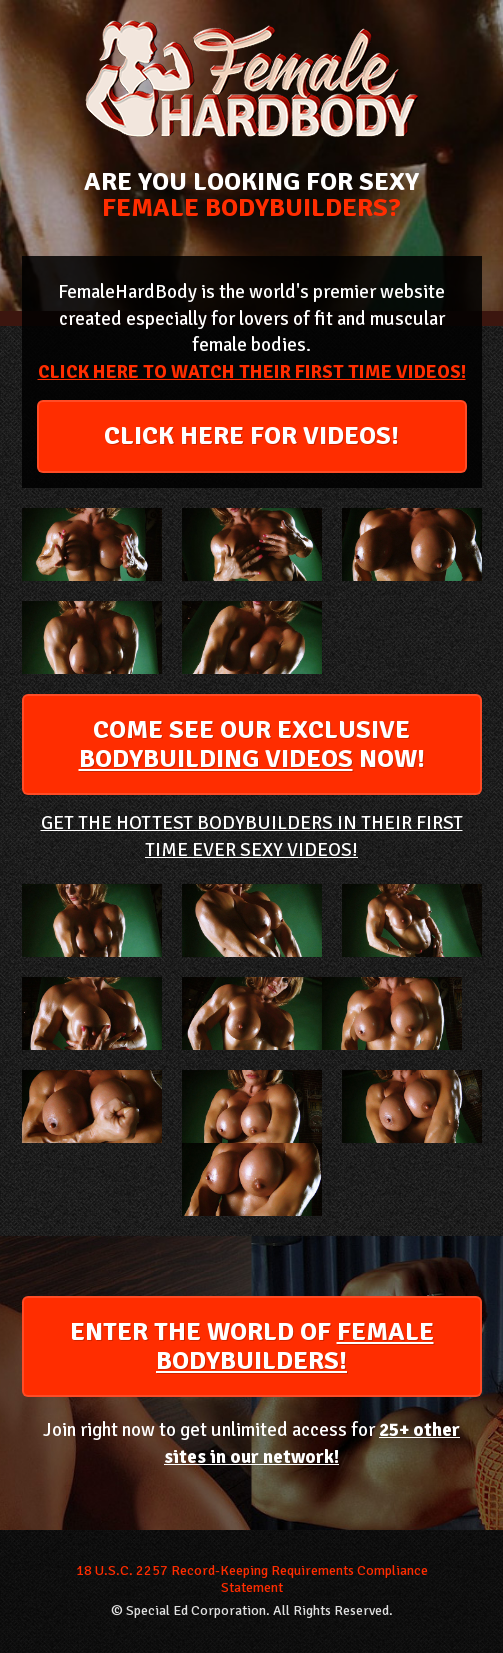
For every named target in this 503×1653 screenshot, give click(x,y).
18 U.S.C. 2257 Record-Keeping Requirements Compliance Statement (252, 1579)
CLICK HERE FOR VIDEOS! (251, 436)
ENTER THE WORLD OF (252, 1346)
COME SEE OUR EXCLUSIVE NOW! (252, 744)
